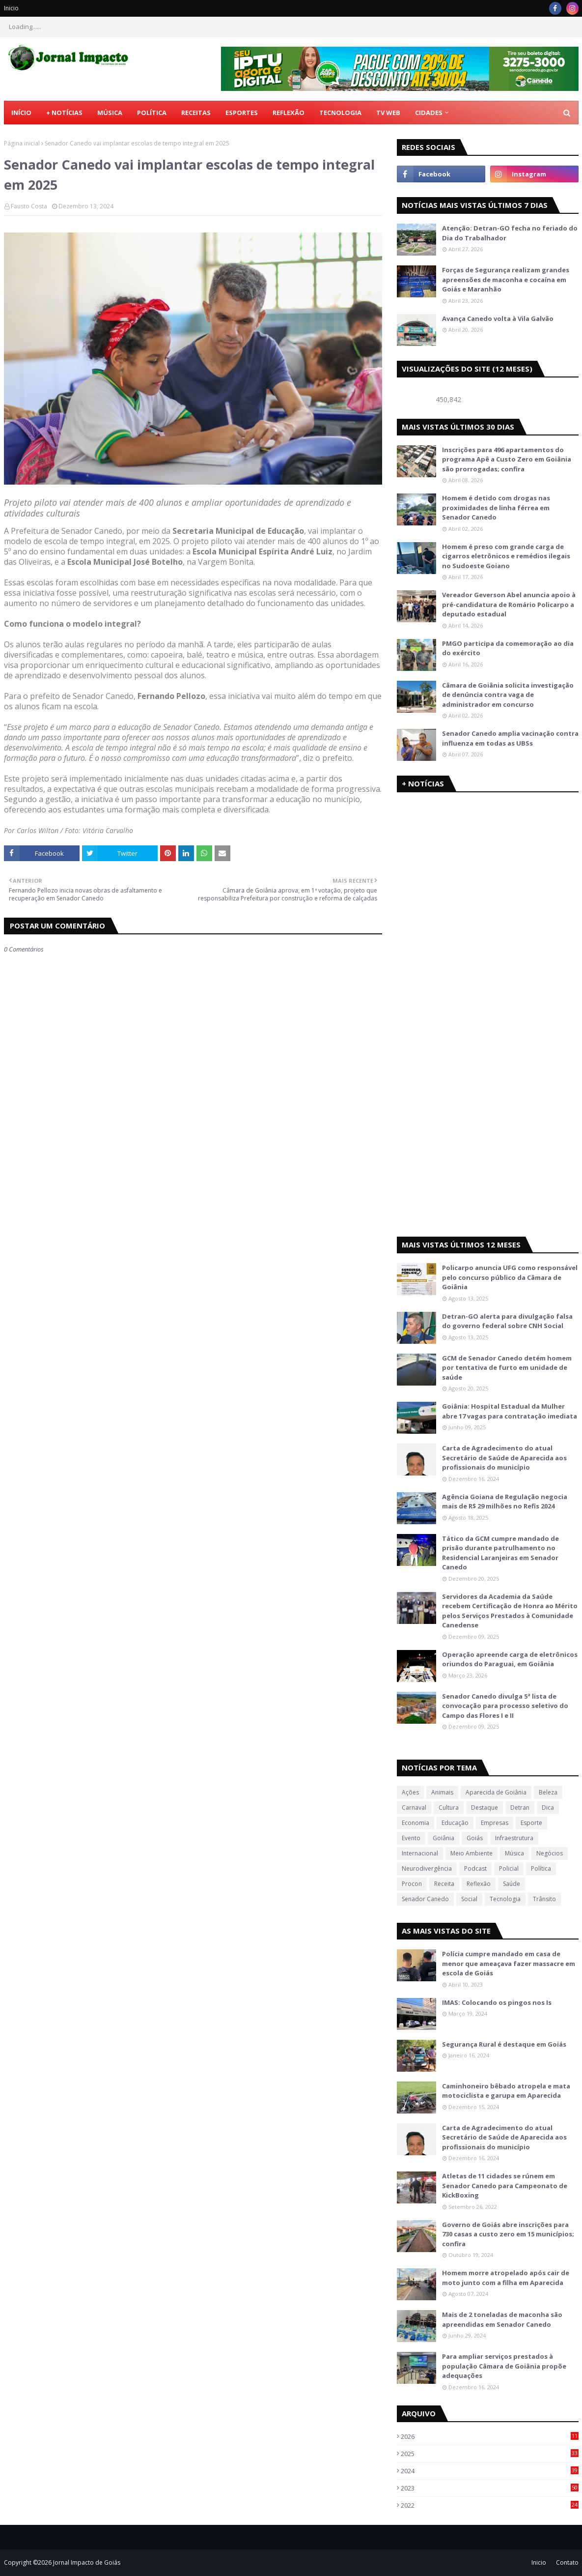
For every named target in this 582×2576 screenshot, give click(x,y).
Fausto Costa (29, 206)
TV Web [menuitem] (388, 112)
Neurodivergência (427, 1868)
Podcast (475, 1868)
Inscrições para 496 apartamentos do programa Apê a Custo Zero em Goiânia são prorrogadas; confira (506, 459)
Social (469, 1899)
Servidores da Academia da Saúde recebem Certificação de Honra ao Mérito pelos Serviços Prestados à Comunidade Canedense (510, 1611)
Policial (509, 1868)
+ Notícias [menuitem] (64, 112)
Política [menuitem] (151, 112)
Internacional (420, 1853)
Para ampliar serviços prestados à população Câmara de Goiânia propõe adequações (504, 2366)
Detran (519, 1807)
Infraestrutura (514, 1838)
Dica (548, 1807)
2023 (490, 2488)
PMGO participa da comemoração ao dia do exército (508, 648)
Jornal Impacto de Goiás (86, 2562)
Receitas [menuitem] (196, 112)
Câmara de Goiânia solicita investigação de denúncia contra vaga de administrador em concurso (508, 695)
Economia (415, 1823)
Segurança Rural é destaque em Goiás (504, 2044)
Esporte (531, 1823)
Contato (567, 2562)
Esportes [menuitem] (241, 112)
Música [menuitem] (109, 112)
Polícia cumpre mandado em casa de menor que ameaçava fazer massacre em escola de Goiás (508, 1963)
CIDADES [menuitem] (429, 112)
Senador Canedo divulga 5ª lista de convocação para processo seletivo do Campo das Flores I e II (505, 1706)
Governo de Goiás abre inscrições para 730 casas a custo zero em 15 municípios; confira (508, 2234)
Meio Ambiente (471, 1853)
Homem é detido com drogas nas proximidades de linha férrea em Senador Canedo (496, 507)
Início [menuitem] (21, 112)
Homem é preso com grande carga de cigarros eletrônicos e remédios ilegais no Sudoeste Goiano (506, 556)
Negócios (549, 1853)
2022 (490, 2505)
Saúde (511, 1884)
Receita (444, 1884)
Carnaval (414, 1807)
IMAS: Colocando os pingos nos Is (497, 2002)
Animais (442, 1792)
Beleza (548, 1792)
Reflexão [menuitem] (289, 112)
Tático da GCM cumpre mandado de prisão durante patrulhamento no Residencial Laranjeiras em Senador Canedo (500, 1553)
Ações (410, 1792)
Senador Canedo (425, 1899)
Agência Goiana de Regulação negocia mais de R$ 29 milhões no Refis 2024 (504, 1501)
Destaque (484, 1807)
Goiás (475, 1838)
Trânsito (544, 1899)
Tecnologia (505, 1899)
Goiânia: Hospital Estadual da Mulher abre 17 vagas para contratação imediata (509, 1411)
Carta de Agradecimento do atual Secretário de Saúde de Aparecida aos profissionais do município (504, 1458)
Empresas (494, 1823)
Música (514, 1853)
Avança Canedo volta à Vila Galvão (498, 318)
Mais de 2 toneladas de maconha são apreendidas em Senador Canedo (502, 2319)
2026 (490, 2436)
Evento (411, 1838)
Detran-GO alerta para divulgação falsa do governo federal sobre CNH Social (507, 1321)
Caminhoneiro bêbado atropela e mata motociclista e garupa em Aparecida (506, 2091)
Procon (412, 1884)
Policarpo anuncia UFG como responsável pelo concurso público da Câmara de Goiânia (510, 1277)
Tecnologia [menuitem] (340, 112)
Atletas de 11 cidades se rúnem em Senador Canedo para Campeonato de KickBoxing (504, 2185)
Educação (455, 1823)
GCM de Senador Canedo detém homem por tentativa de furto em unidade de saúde (507, 1368)
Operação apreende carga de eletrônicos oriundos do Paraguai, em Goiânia (510, 1659)
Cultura (449, 1807)
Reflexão (479, 1884)
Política (541, 1868)
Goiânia (443, 1838)
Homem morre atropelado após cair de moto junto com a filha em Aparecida (505, 2277)
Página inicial (22, 143)
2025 (490, 2453)
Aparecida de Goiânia (496, 1792)
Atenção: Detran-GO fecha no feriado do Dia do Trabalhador (510, 233)
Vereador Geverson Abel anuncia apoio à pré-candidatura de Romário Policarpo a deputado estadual (509, 604)
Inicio (11, 8)
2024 (490, 2470)
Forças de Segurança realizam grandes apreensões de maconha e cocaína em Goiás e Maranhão (505, 279)
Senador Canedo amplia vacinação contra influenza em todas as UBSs (510, 738)
